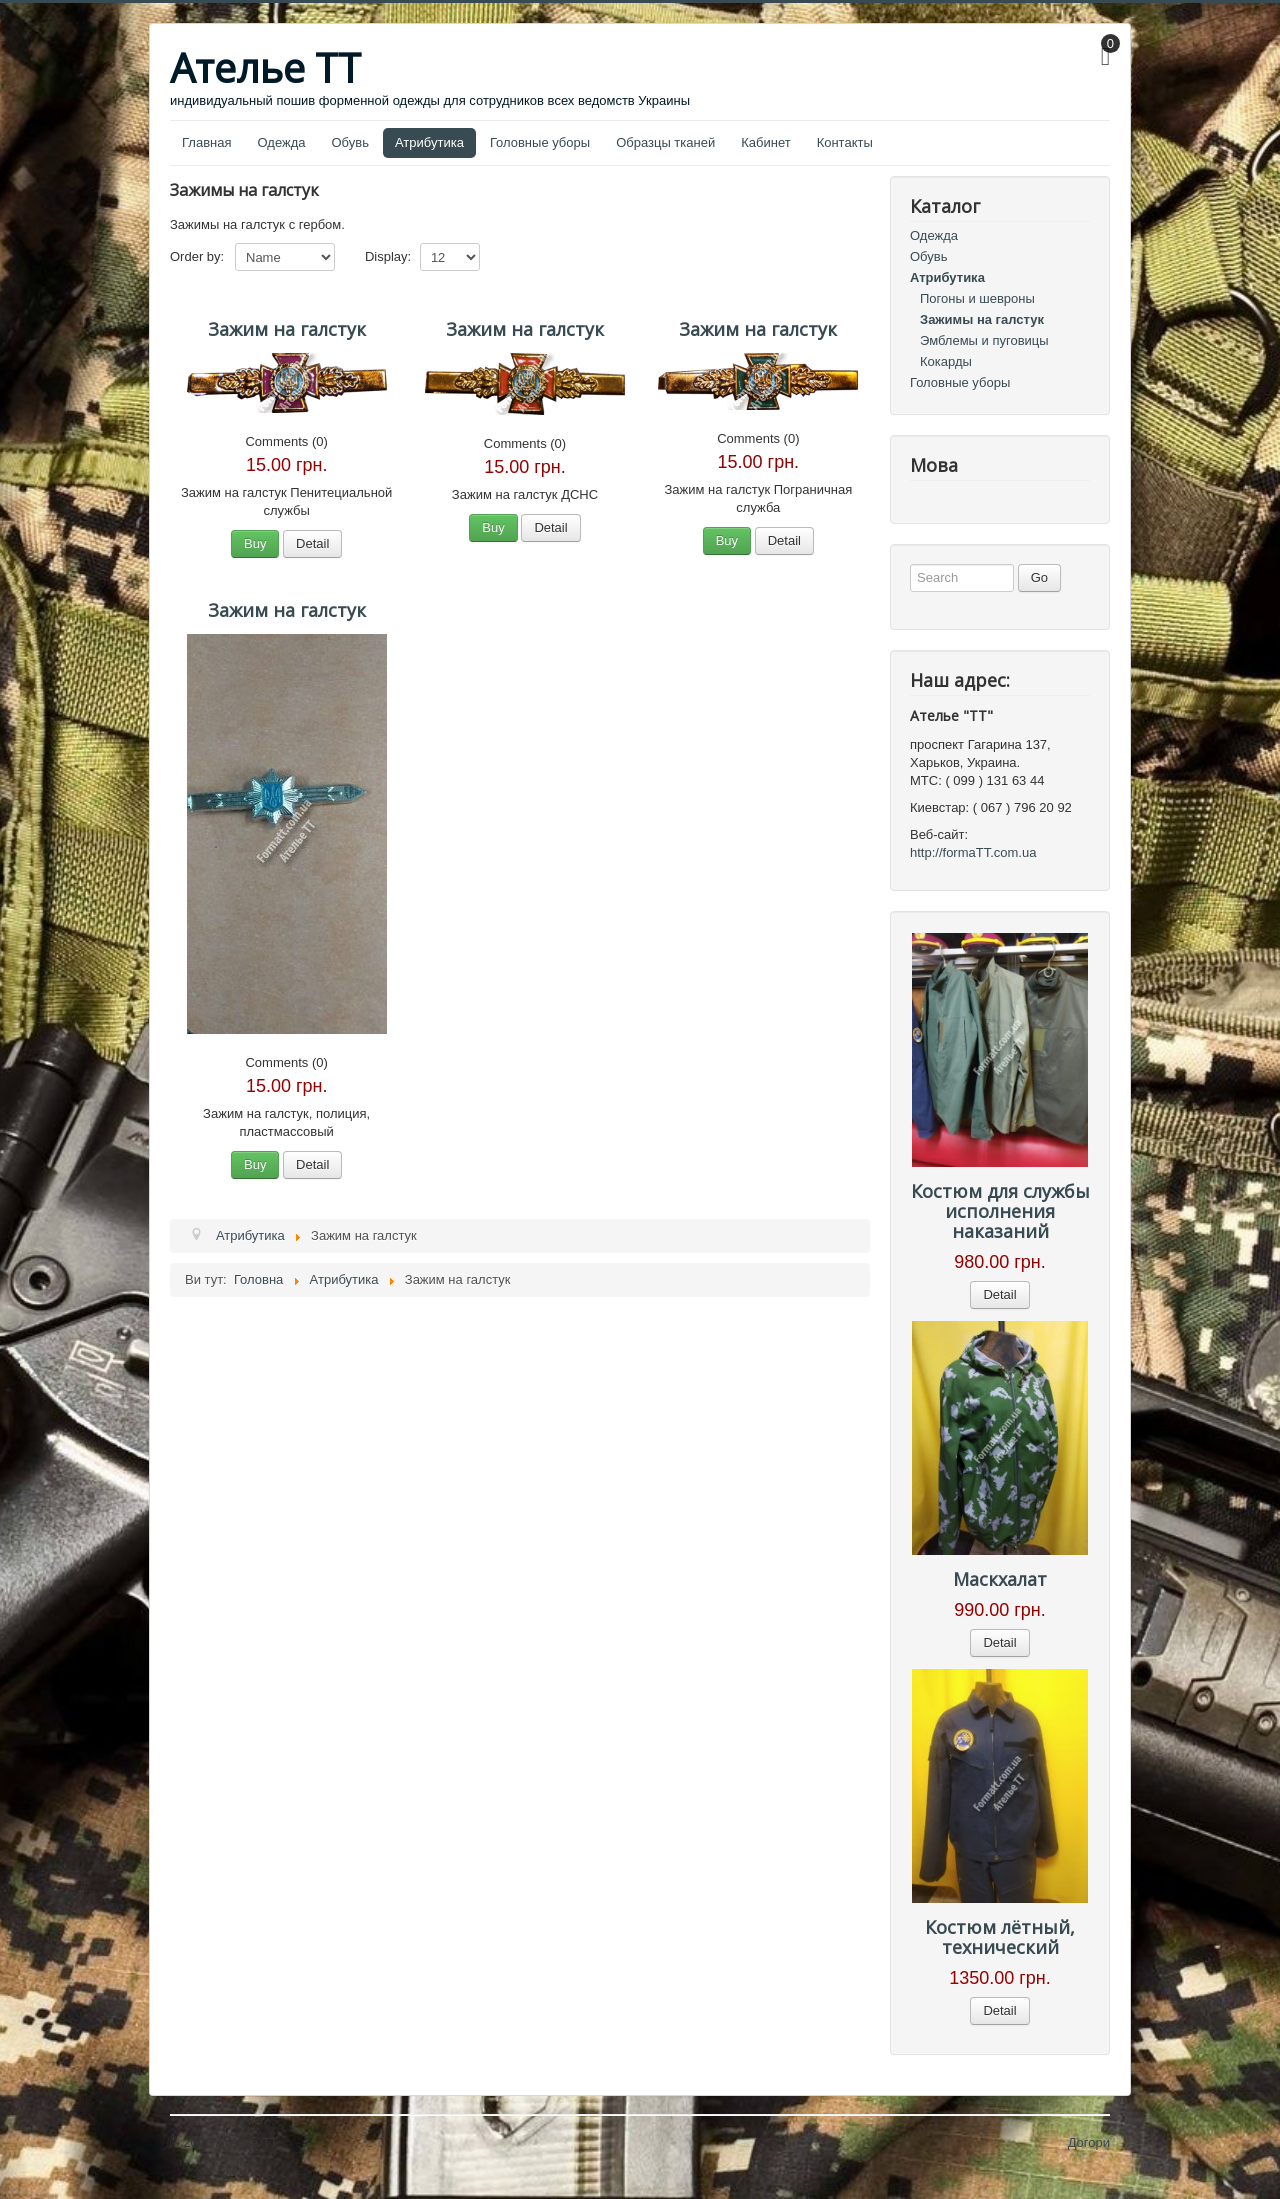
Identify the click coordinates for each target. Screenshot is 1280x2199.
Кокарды (946, 361)
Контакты (845, 142)
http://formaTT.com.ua (973, 852)
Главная (206, 142)
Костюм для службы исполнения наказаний (1000, 1211)
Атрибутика (429, 142)
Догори (1089, 2142)
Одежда (281, 142)
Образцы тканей (665, 142)
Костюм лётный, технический (1000, 1937)
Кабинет (765, 142)
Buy (255, 543)
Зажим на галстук (287, 329)
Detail (312, 543)
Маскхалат (1000, 1579)
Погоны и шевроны (977, 298)
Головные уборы (540, 142)
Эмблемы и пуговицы (984, 340)
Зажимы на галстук (982, 319)
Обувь (350, 142)
